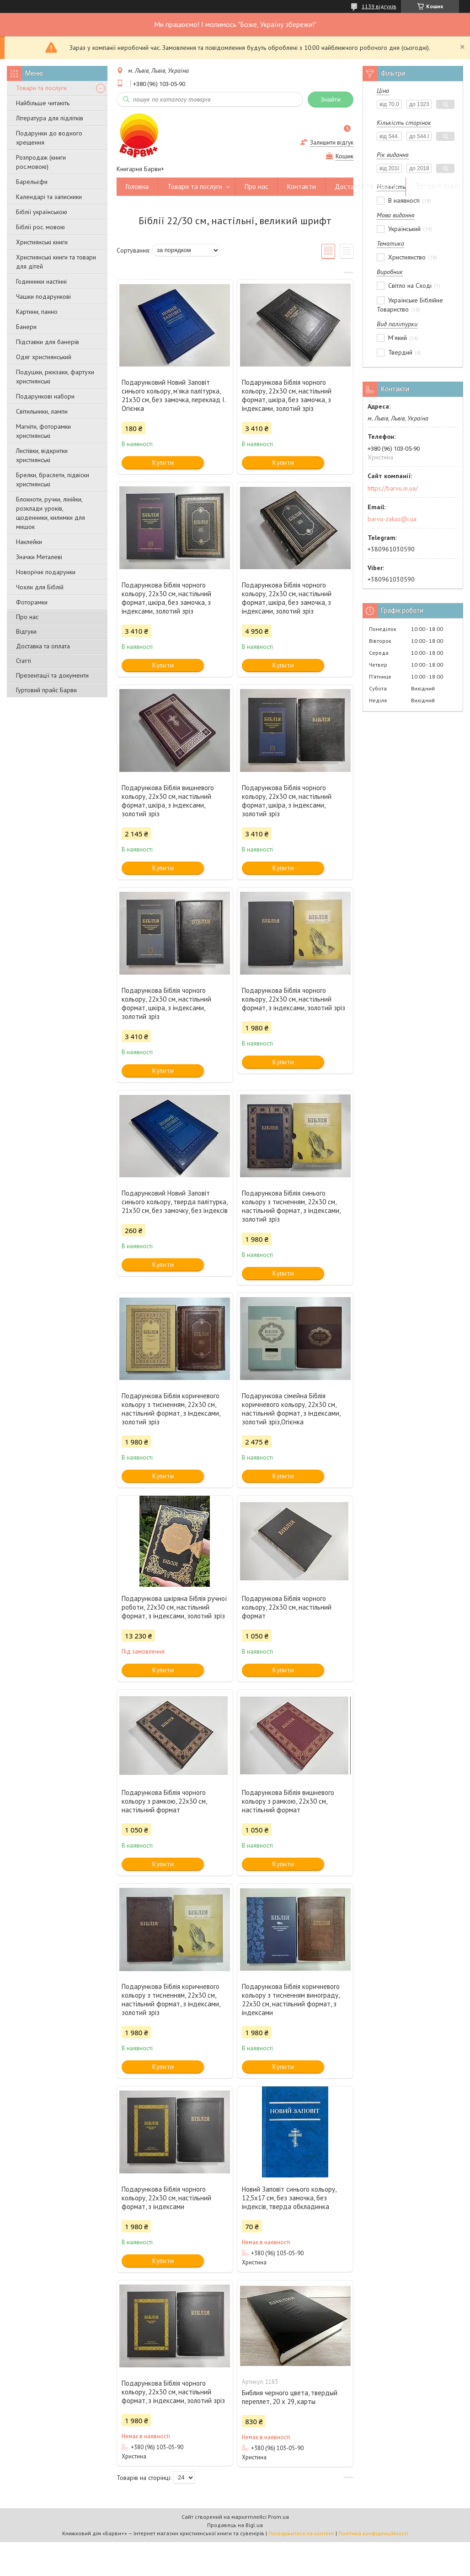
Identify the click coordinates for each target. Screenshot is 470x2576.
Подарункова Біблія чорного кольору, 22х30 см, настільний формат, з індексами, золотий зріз (293, 999)
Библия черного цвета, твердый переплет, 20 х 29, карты (289, 2397)
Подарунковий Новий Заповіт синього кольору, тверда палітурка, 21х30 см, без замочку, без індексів (175, 1202)
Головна (137, 186)
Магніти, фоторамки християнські (43, 431)
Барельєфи (32, 182)
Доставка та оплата (43, 646)
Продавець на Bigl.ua (235, 2525)
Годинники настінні (41, 281)
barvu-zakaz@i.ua (392, 519)
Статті (23, 661)
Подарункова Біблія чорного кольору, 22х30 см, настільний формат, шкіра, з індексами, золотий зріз (286, 800)
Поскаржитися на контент (301, 2533)
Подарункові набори (45, 396)
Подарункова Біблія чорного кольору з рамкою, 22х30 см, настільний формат (164, 1801)
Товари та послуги (41, 88)
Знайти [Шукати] (330, 99)
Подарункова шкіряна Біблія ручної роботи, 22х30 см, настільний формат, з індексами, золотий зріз (174, 1607)
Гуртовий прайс (438, 186)
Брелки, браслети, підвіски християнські (52, 479)
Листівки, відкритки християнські (42, 455)
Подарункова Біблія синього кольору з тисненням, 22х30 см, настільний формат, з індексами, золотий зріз (291, 1206)
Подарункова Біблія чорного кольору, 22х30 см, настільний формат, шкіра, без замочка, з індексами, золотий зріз (286, 395)
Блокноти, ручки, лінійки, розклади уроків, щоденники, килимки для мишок (50, 513)
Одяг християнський (43, 357)
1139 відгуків (379, 6)
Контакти (301, 186)
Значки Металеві (39, 557)
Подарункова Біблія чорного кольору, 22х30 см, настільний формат (286, 1607)
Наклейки (29, 542)
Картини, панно (37, 311)
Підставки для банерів (47, 342)
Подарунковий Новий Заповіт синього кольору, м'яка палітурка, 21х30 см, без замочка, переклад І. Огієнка (173, 395)
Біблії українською (41, 212)
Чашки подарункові (43, 296)
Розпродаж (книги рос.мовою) (41, 162)
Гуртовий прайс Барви (46, 690)
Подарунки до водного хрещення (49, 137)
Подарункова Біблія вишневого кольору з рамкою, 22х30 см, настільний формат (288, 1801)
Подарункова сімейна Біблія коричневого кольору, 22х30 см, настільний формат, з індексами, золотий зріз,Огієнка (291, 1408)
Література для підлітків (49, 118)
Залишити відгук (331, 142)
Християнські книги (42, 242)
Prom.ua (278, 2516)
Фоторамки (32, 602)
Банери (26, 327)
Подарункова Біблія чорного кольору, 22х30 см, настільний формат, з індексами (166, 2198)
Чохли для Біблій (40, 587)
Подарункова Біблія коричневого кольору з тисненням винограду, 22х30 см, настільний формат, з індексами (291, 1999)
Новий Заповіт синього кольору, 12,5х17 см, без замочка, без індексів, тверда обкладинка (289, 2198)
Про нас (27, 617)
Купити (163, 462)
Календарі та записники (49, 197)
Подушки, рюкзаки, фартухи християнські (55, 376)
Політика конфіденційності (373, 2533)
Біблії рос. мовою (40, 227)
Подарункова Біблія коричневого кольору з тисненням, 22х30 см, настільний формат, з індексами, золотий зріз (171, 1408)
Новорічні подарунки (45, 572)
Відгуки (26, 631)
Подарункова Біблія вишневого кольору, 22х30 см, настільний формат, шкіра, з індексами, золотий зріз (168, 800)
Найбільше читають (42, 103)
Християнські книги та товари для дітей (56, 261)
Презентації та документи (52, 675)
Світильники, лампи (42, 411)
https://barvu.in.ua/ (393, 488)
